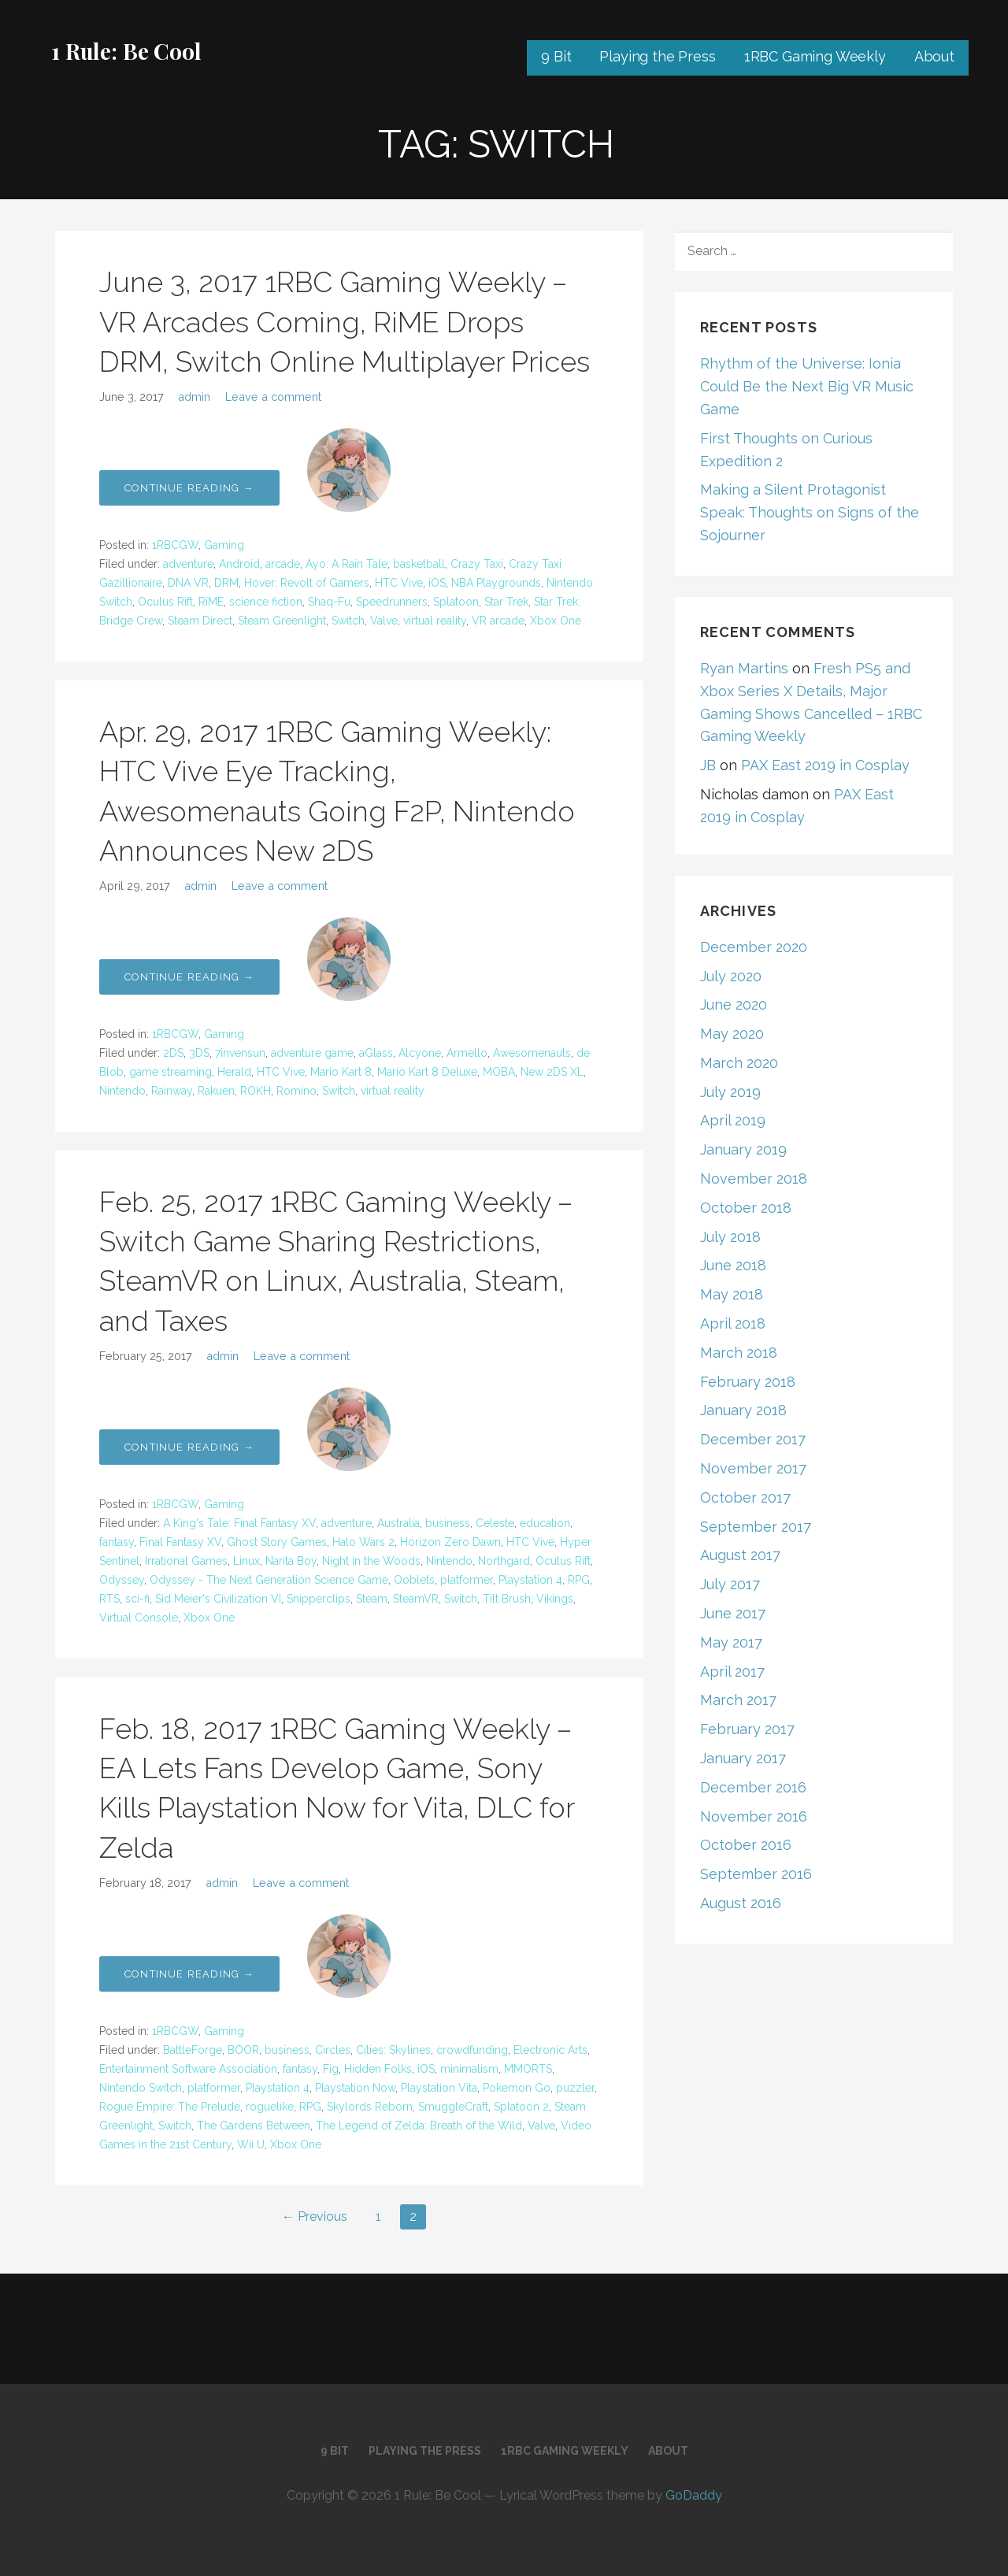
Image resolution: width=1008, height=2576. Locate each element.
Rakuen (216, 1090)
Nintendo (122, 1090)
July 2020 (731, 976)
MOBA (499, 1072)
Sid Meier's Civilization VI (218, 1598)
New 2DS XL (552, 1072)
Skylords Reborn (370, 2106)
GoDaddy (693, 2495)
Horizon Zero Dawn (450, 1542)
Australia (398, 1523)
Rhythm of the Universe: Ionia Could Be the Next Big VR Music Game (807, 386)
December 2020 (753, 947)
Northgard (504, 1561)
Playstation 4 (530, 1579)
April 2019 (732, 1120)
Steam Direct (200, 620)
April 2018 (732, 1323)
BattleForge (192, 2050)
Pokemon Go (516, 2087)
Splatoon (456, 601)
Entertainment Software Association (188, 2069)
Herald (234, 1072)
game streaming (170, 1072)
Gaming (224, 545)
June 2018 (733, 1265)
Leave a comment (273, 396)
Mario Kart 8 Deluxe (427, 1072)
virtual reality (434, 620)
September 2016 (756, 1874)
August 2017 (740, 1555)
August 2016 (740, 1903)
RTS (109, 1598)
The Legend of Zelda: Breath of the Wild (419, 2125)
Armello (467, 1053)
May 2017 (731, 1642)
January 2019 (743, 1149)
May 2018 (731, 1294)
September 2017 (755, 1526)
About (934, 56)
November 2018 (753, 1178)
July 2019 (730, 1092)
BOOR (243, 2050)
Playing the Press (657, 56)
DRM (226, 582)
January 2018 (743, 1410)
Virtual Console (138, 1617)
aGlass (376, 1053)
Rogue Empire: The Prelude (169, 2106)
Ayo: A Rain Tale (346, 564)
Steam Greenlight (282, 620)
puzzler (575, 2087)
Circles (332, 2050)
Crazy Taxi (476, 564)
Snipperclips (318, 1598)
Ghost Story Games (277, 1542)
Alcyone (419, 1053)
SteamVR (416, 1598)
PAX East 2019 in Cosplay (825, 765)
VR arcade (498, 620)
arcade (282, 564)
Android (239, 564)
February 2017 (747, 1729)
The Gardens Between (253, 2125)
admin (194, 396)
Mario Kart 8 (341, 1072)
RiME (211, 601)
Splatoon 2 (521, 2106)
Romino (296, 1090)
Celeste (495, 1523)
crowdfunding (472, 2050)
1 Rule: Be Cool (126, 50)
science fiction (265, 601)
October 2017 (745, 1497)
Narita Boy (291, 1561)
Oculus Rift (165, 601)
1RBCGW (175, 545)
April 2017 (732, 1671)
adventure (188, 564)
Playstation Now (355, 2087)
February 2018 (747, 1381)
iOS (437, 582)
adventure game (312, 1053)
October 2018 (745, 1207)
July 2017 (730, 1584)
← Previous (314, 2216)
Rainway (171, 1090)
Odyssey (121, 1579)
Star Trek (506, 601)
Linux (246, 1561)
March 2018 (738, 1352)
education (545, 1523)
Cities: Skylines (393, 2050)
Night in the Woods (371, 1561)
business (447, 1523)
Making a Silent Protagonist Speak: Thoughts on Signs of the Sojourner (809, 512)
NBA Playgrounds (496, 582)
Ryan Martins (744, 668)
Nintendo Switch (140, 2087)
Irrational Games (186, 1561)
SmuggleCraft (453, 2106)
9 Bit (556, 56)
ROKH (255, 1090)
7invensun (240, 1053)
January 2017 (743, 1758)
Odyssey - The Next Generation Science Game (269, 1579)
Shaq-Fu (329, 601)
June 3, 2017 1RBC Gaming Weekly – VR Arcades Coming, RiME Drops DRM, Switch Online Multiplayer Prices (344, 321)
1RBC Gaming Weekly (815, 56)
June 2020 (733, 1004)
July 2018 (730, 1237)
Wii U (251, 2144)
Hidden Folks (378, 2069)
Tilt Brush (507, 1598)
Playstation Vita (439, 2087)
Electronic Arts (550, 2050)
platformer (466, 1579)
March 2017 (738, 1700)
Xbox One (555, 620)
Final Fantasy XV (180, 1542)
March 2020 (739, 1062)
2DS (173, 1053)
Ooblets (414, 1579)
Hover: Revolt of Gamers (306, 582)
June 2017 (732, 1613)
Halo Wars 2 (363, 1542)
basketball (419, 564)
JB (708, 765)
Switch (348, 620)
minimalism (469, 2069)
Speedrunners (392, 601)
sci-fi (137, 1598)
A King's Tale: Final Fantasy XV (239, 1523)
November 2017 (753, 1468)
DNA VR (188, 582)
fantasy (116, 1542)
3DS (199, 1053)
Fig (331, 2069)
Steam (371, 1598)
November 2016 (753, 1816)
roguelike (270, 2106)
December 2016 (753, 1787)
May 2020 (732, 1033)
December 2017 (753, 1439)
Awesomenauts (532, 1053)
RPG (579, 1579)
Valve (384, 620)
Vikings (554, 1598)
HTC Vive (399, 582)
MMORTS (528, 2069)
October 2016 (745, 1845)
